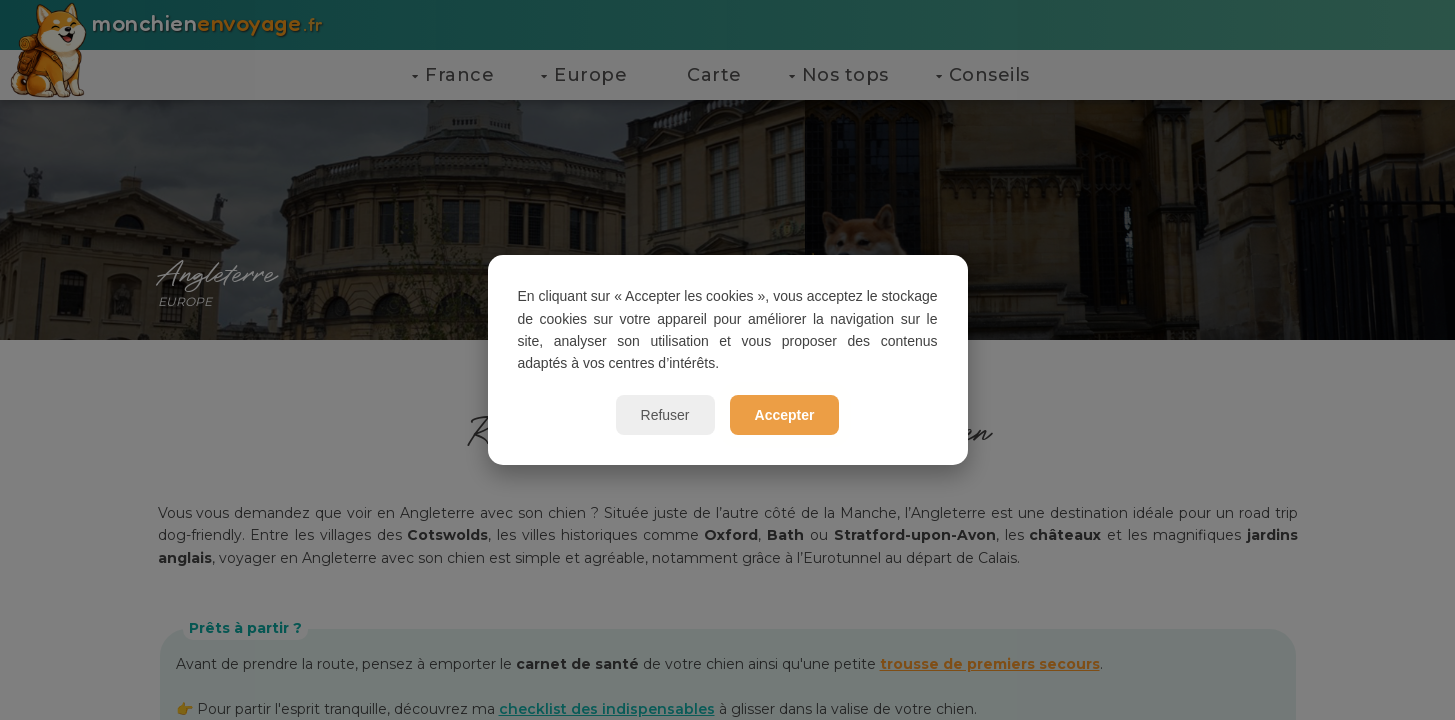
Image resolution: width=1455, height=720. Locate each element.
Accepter (785, 415)
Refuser (665, 415)
